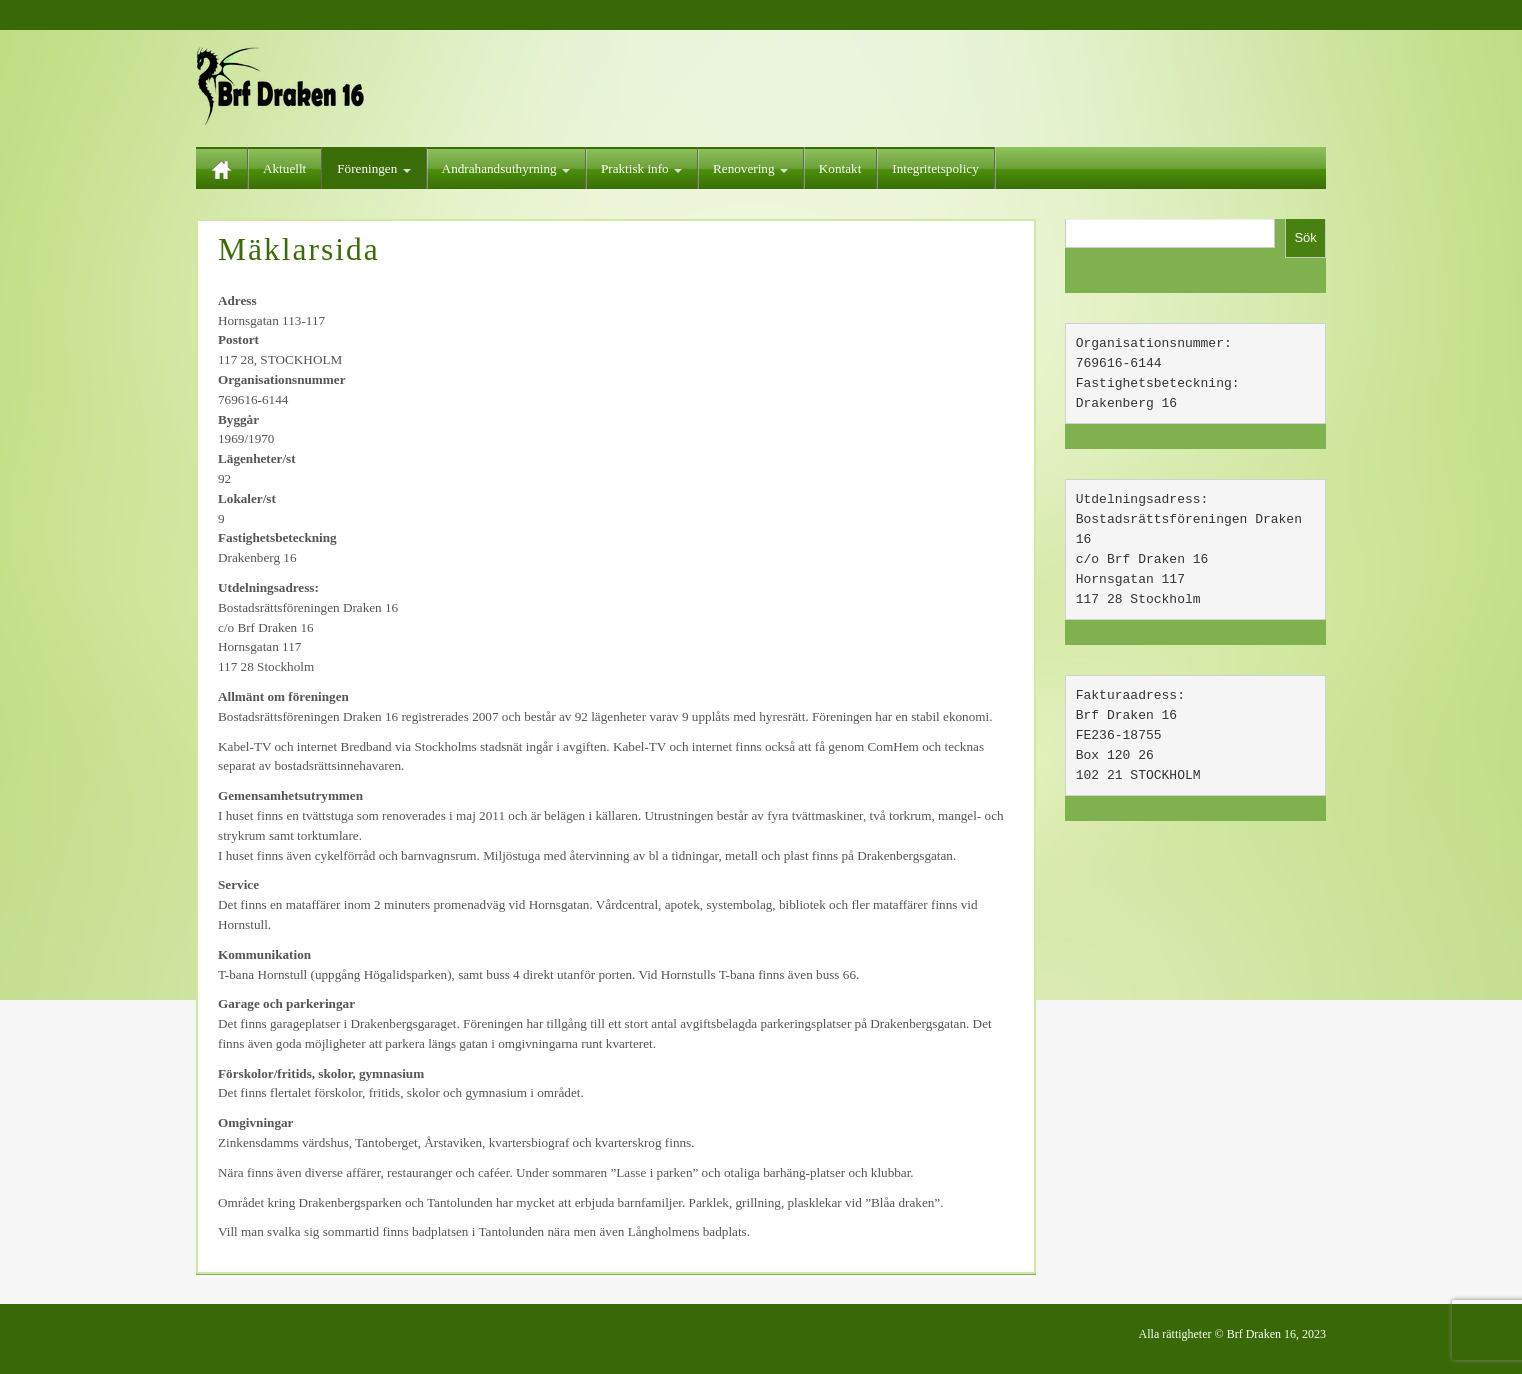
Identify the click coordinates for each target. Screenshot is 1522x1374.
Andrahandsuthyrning (506, 168)
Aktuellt (284, 168)
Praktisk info (641, 168)
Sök (1305, 237)
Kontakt (840, 168)
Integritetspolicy (935, 168)
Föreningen (373, 168)
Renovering (750, 168)
